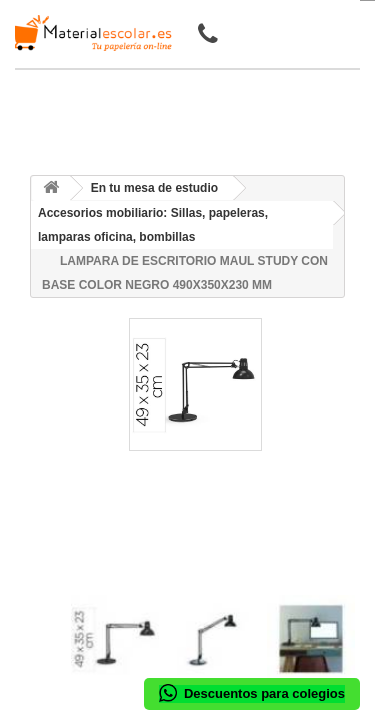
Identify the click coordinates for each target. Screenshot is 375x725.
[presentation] (78, 577)
